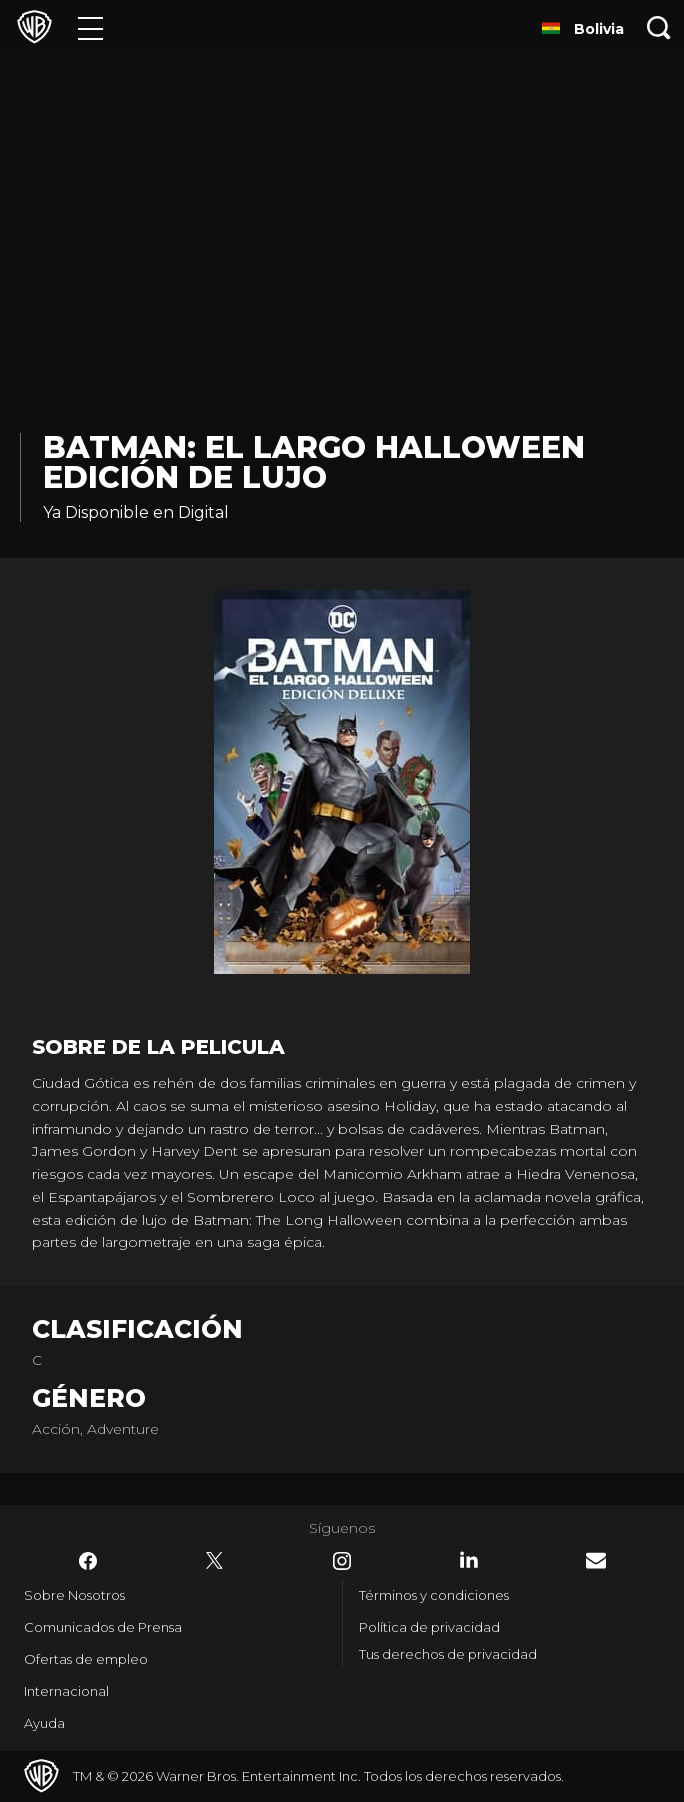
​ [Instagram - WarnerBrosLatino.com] (342, 1561)
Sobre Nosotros (74, 1595)
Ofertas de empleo (86, 1659)
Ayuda (44, 1723)
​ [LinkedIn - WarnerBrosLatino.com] (469, 1560)
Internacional (66, 1691)
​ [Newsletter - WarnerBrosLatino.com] (596, 1560)
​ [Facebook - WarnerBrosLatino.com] (88, 1561)
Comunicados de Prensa (103, 1627)
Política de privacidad (429, 1627)
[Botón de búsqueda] (659, 27)
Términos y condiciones (434, 1595)
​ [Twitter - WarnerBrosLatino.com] (215, 1561)
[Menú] (90, 27)
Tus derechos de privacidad (448, 1654)
